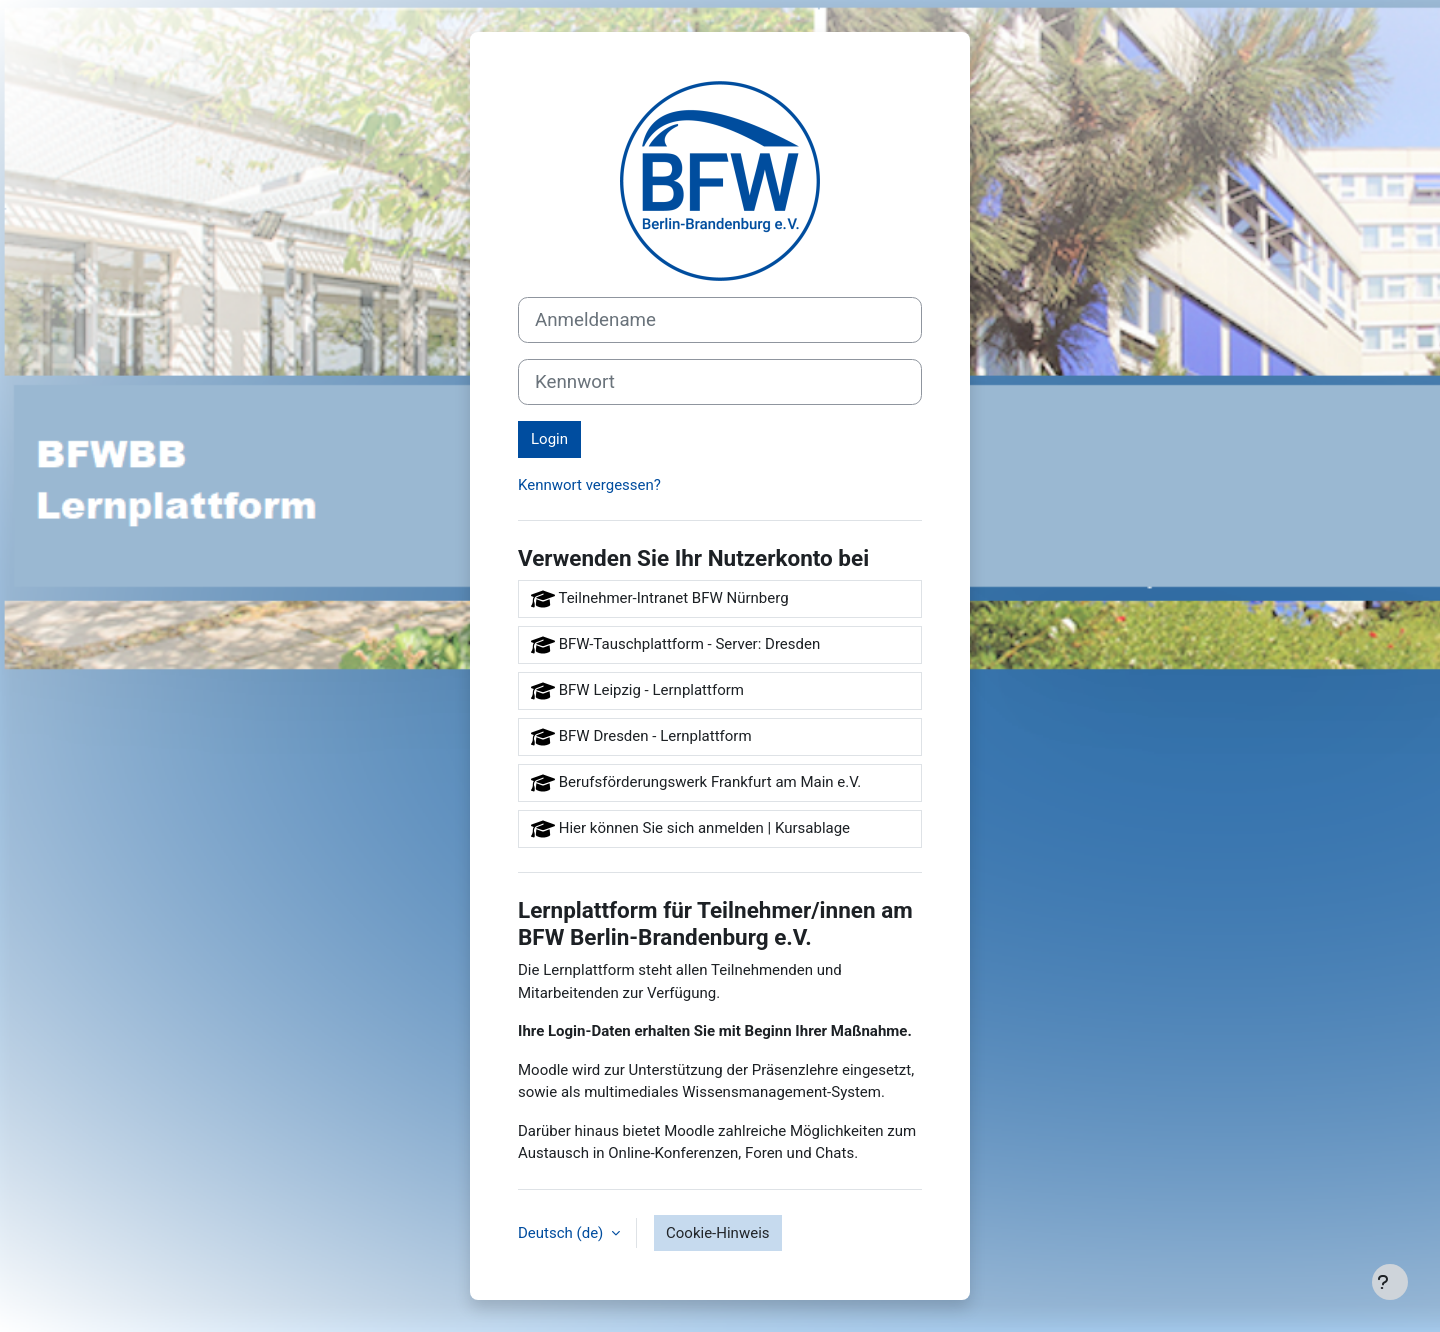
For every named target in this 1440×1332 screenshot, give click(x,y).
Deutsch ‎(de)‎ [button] (562, 1233)
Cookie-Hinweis (717, 1233)
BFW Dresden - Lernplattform (641, 737)
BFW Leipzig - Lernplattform (637, 691)
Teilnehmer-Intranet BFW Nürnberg (660, 599)
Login (549, 439)
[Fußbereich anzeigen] (1390, 1282)
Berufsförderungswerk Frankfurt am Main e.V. (696, 783)
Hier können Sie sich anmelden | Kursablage (690, 829)
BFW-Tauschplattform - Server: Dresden (675, 645)
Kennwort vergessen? (589, 485)
